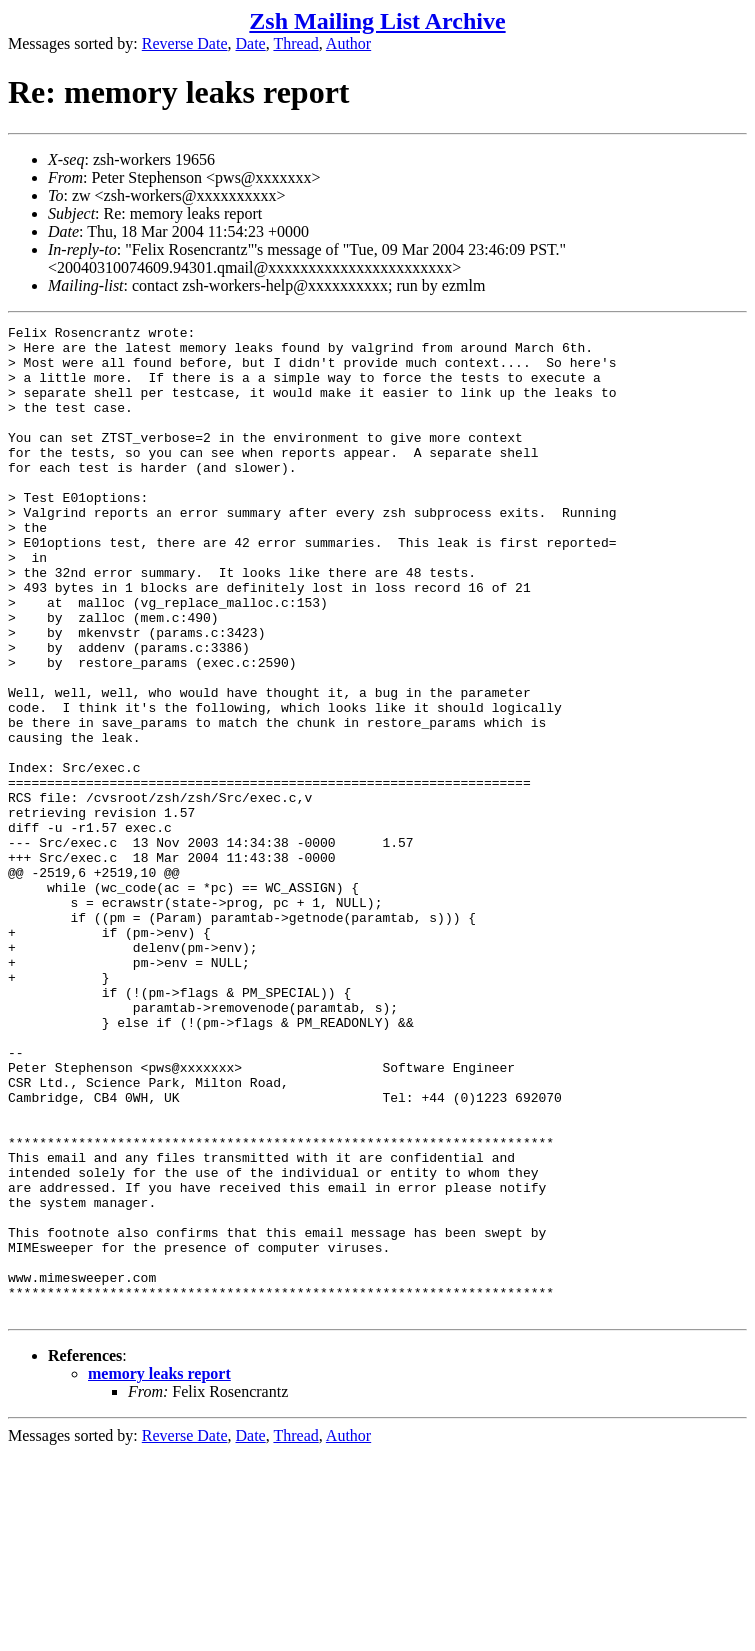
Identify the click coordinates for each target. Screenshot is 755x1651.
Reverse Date (185, 43)
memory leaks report (159, 1571)
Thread (295, 43)
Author (348, 43)
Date (251, 43)
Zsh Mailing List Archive (377, 21)
